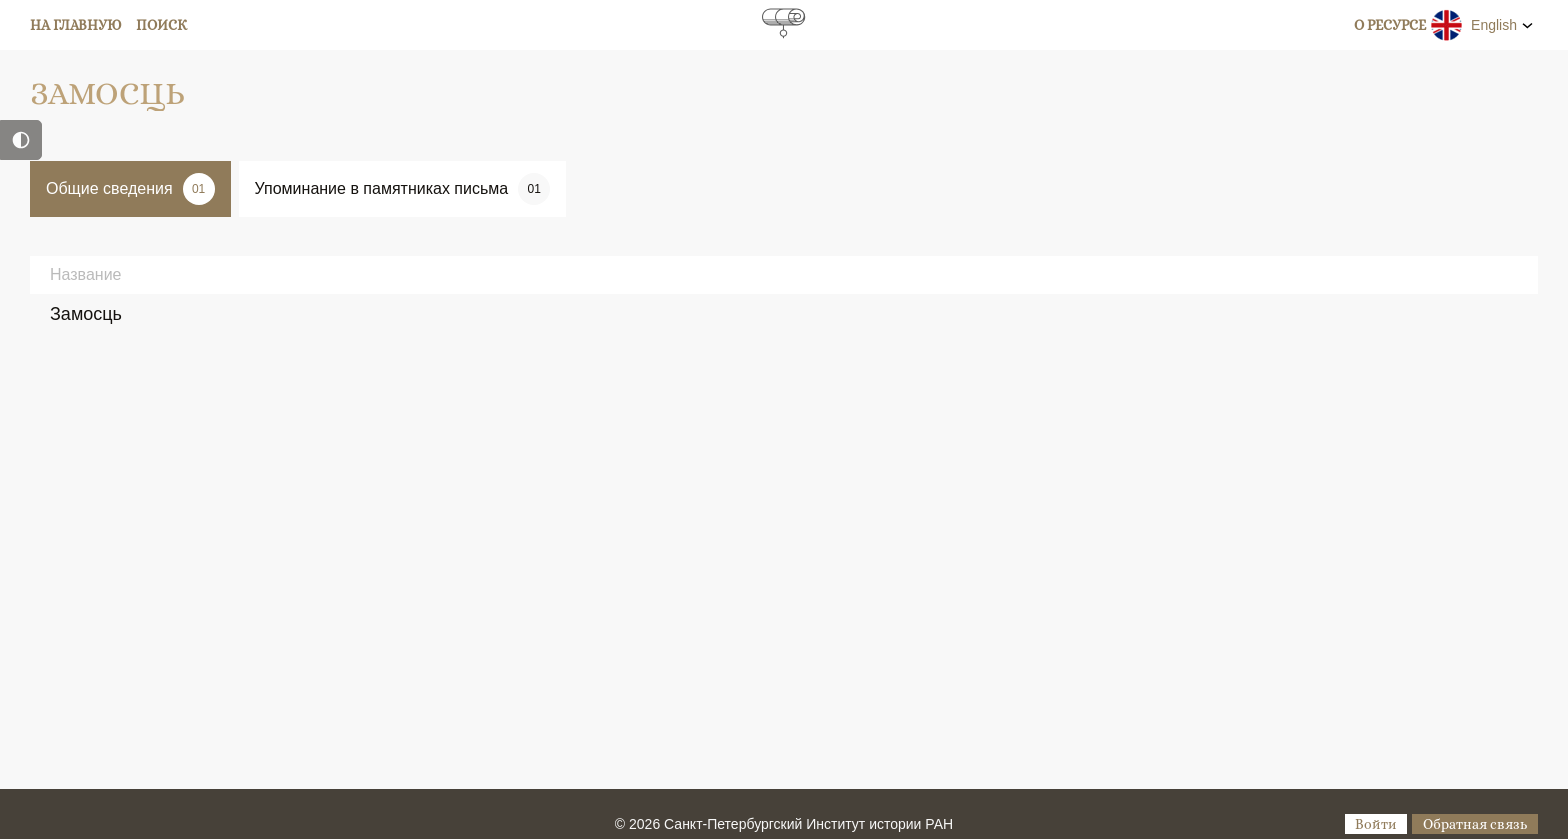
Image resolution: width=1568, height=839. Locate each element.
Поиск (161, 25)
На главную (76, 25)
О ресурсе (1390, 25)
